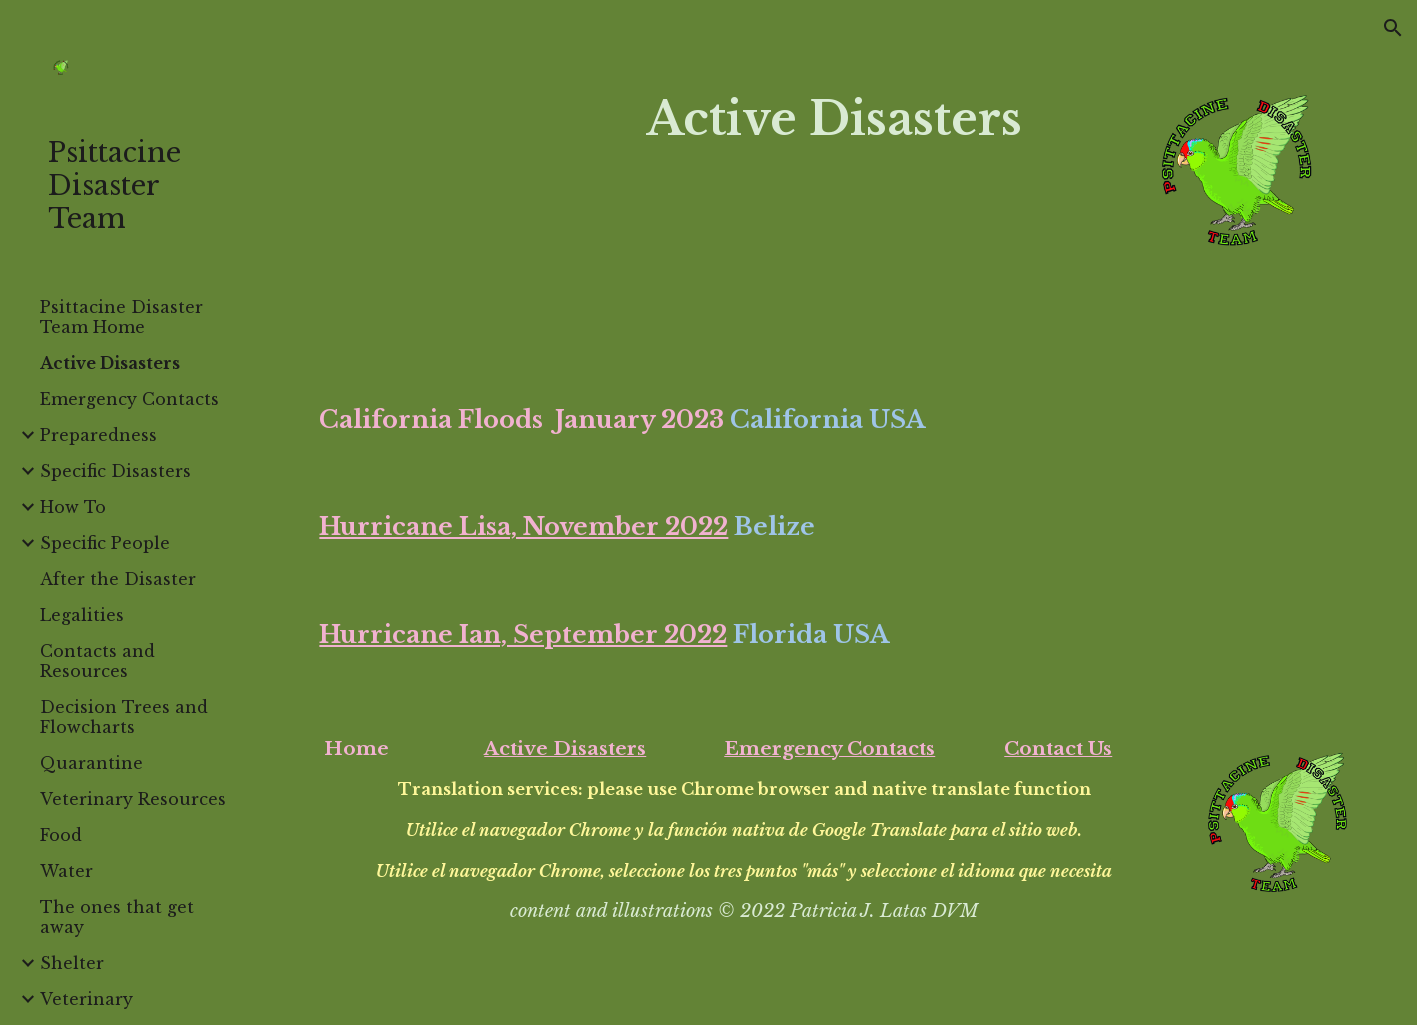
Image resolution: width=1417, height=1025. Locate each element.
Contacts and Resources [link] (97, 661)
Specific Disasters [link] (115, 471)
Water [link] (66, 871)
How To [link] (73, 507)
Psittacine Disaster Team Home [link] (121, 317)
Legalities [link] (82, 615)
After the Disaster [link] (118, 579)
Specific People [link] (105, 543)
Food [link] (61, 835)
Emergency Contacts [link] (129, 399)
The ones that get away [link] (117, 917)
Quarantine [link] (91, 763)
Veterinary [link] (86, 999)
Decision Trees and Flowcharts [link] (124, 717)
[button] (1393, 28)
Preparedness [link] (98, 435)
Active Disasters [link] (110, 363)
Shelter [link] (72, 963)
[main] (833, 119)
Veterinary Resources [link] (133, 799)
